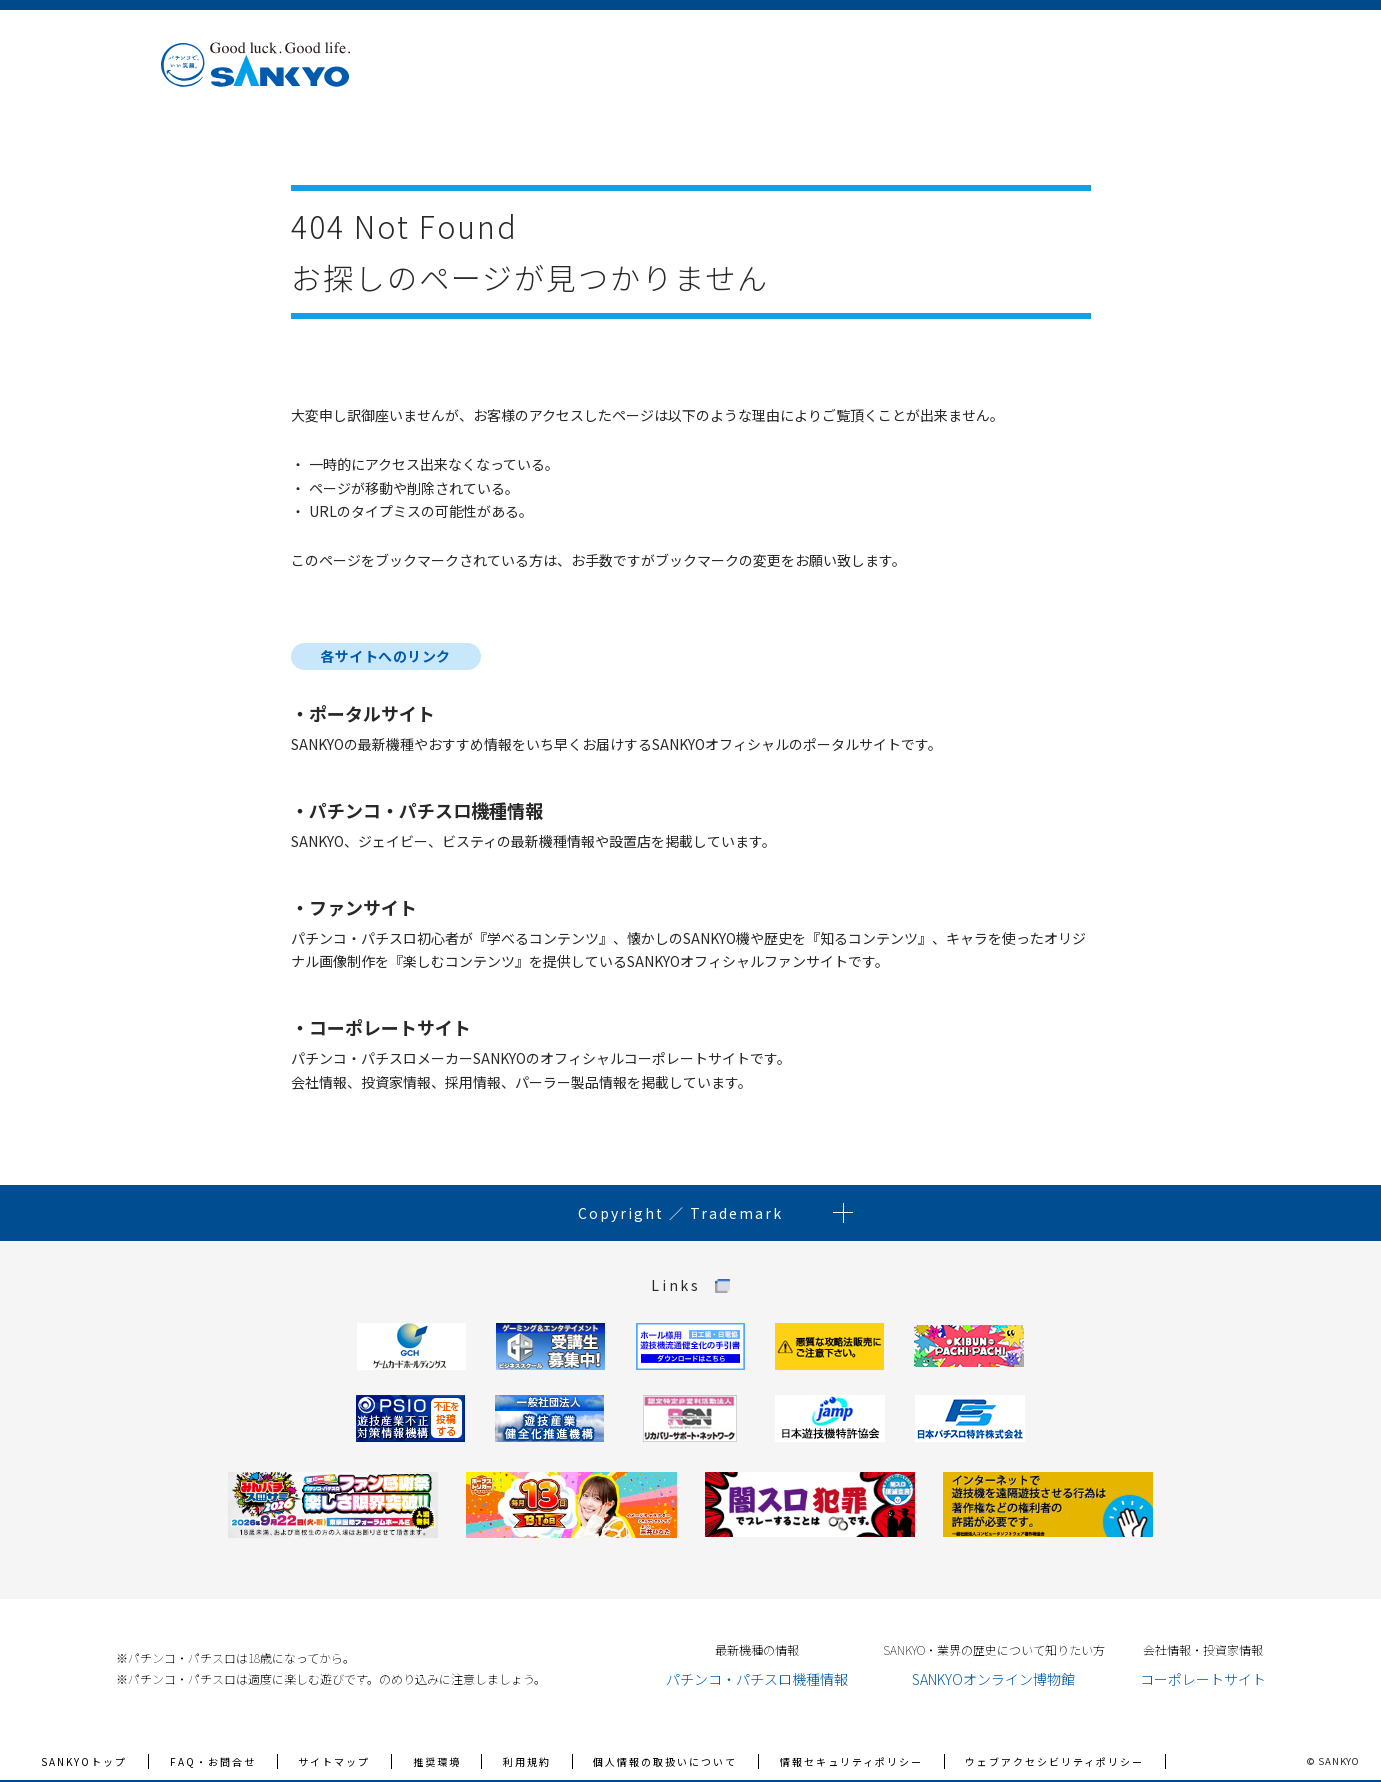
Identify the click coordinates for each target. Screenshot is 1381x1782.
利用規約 (527, 1761)
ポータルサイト (372, 713)
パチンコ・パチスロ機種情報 (426, 810)
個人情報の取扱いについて (665, 1761)
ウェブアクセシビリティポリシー (1054, 1761)
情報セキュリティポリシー (851, 1761)
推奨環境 (437, 1761)
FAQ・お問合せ (213, 1761)
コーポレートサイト (390, 1027)
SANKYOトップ (84, 1761)
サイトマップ (334, 1761)
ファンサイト (363, 907)
